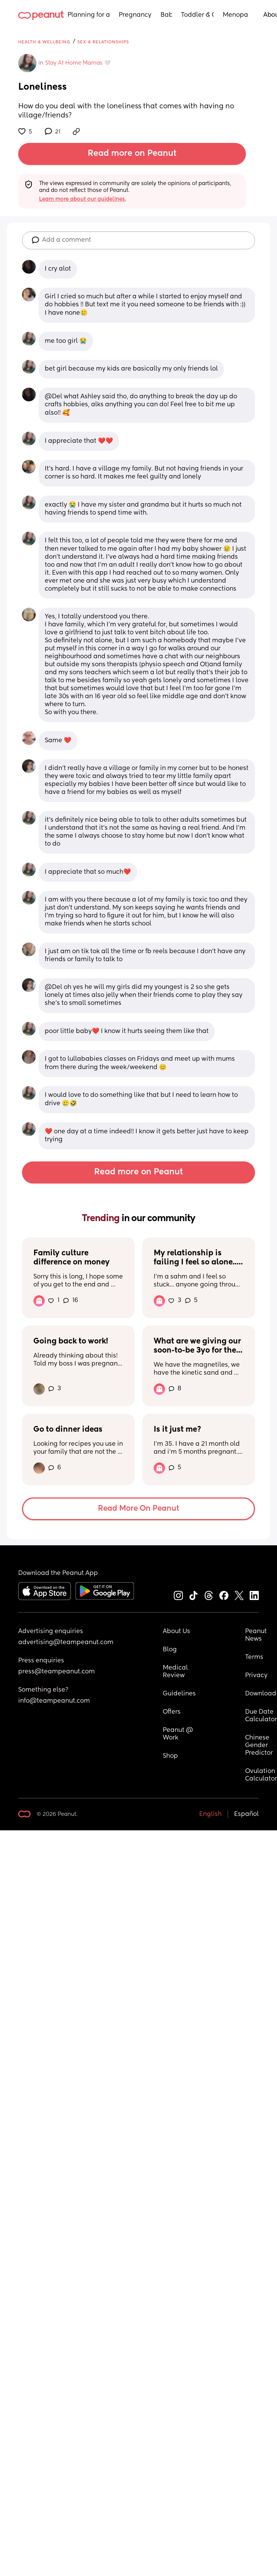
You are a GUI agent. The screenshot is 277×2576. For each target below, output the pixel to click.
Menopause (235, 15)
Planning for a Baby (89, 15)
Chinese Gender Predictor (259, 1745)
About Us (176, 1632)
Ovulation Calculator (261, 1775)
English (210, 1814)
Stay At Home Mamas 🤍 (77, 63)
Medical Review (176, 1672)
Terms (254, 1657)
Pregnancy (135, 15)
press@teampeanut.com (56, 1672)
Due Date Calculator (261, 1716)
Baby (166, 15)
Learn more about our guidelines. (82, 199)
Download (260, 1694)
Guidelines (179, 1694)
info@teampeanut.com (54, 1701)
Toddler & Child (197, 15)
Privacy (256, 1676)
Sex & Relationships (103, 42)
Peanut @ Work (179, 1734)
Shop (170, 1756)
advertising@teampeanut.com (65, 1643)
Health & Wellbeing (44, 42)
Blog (170, 1650)
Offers (172, 1712)
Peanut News (256, 1635)
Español (246, 1814)
